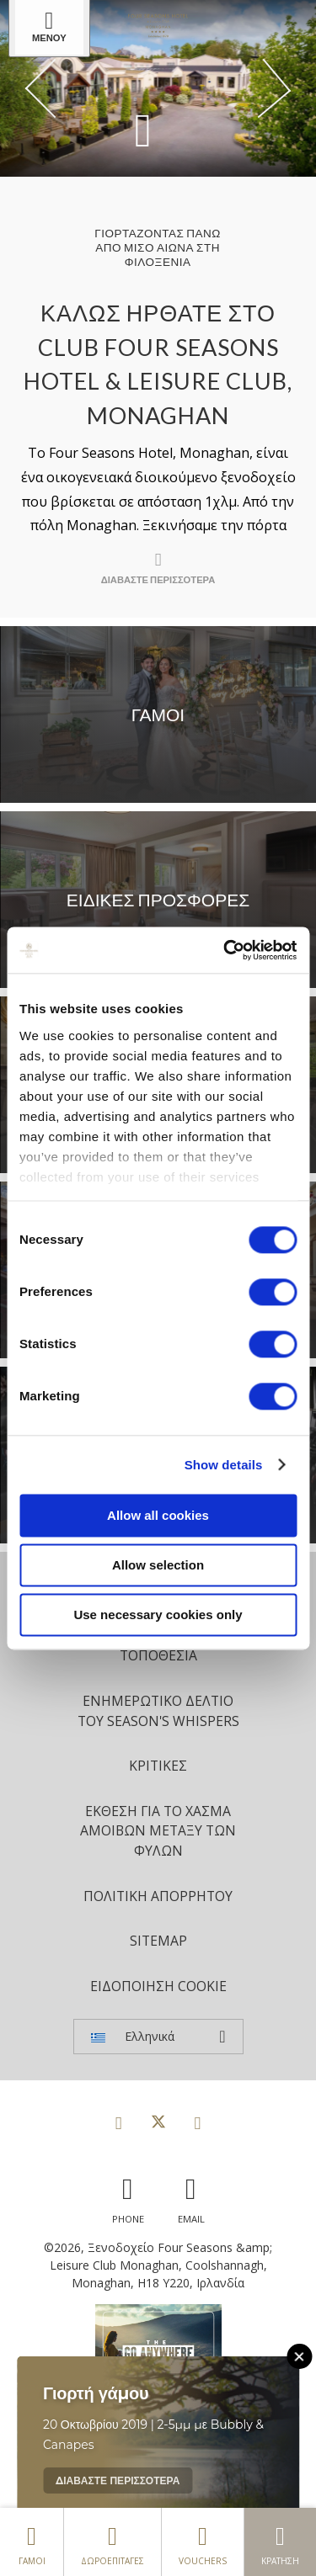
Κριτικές (158, 1765)
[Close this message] (299, 2356)
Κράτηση (280, 2541)
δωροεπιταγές (112, 2541)
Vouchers (203, 2541)
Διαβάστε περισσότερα (117, 2480)
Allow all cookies (158, 1515)
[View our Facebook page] (118, 2122)
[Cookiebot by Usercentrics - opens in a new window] (225, 950)
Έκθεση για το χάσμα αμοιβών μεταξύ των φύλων (158, 1831)
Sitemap (158, 1940)
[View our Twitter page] (158, 2122)
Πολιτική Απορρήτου (158, 1896)
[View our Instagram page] (198, 2122)
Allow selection (158, 1565)
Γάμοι (31, 2541)
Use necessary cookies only (157, 1614)
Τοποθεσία (158, 1655)
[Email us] (191, 2196)
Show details (224, 1465)
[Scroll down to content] (143, 129)
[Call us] (128, 2196)
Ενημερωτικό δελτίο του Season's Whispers (158, 1711)
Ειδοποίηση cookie (158, 1986)
